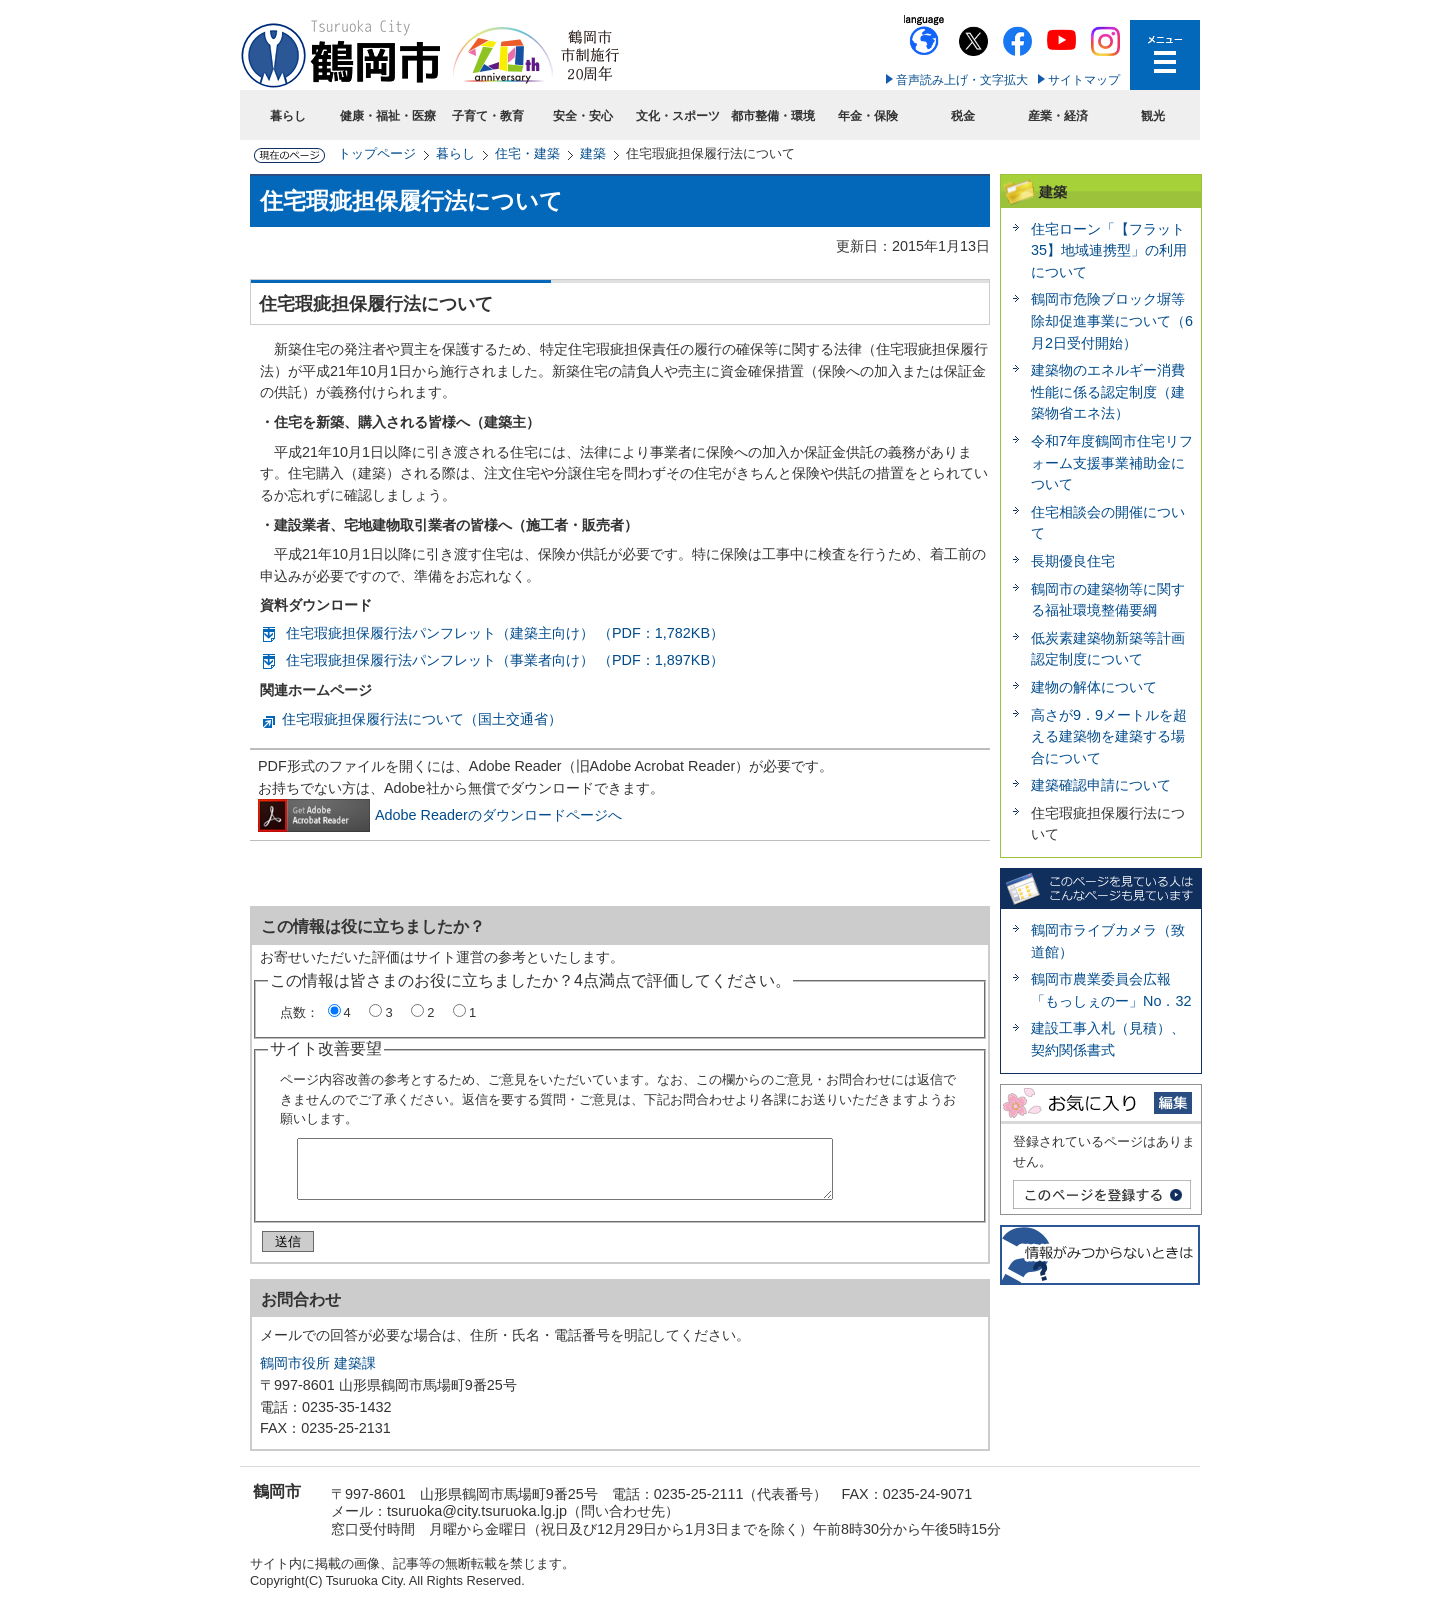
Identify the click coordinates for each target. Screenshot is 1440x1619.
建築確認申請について (1101, 785)
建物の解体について (1094, 687)
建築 (593, 153)
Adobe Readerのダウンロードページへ (440, 815)
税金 (963, 116)
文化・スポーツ (678, 116)
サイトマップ (1084, 80)
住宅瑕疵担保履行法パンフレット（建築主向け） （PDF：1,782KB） (505, 633)
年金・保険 (868, 116)
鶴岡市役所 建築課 (318, 1371)
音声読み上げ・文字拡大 (962, 80)
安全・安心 (583, 116)
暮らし (288, 116)
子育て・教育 (488, 116)
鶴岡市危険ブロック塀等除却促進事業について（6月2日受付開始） (1112, 320)
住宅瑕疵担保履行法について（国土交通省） (422, 719)
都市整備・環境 (773, 116)
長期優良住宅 (1073, 561)
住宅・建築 (527, 153)
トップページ (377, 153)
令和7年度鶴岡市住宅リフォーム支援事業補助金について (1112, 462)
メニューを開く (1165, 55)
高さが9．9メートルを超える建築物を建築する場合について (1109, 736)
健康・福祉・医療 (388, 116)
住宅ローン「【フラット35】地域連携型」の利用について (1109, 250)
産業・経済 (1058, 116)
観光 (1153, 116)
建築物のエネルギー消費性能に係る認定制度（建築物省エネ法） (1108, 391)
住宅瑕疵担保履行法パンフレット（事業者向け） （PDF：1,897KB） (505, 660)
